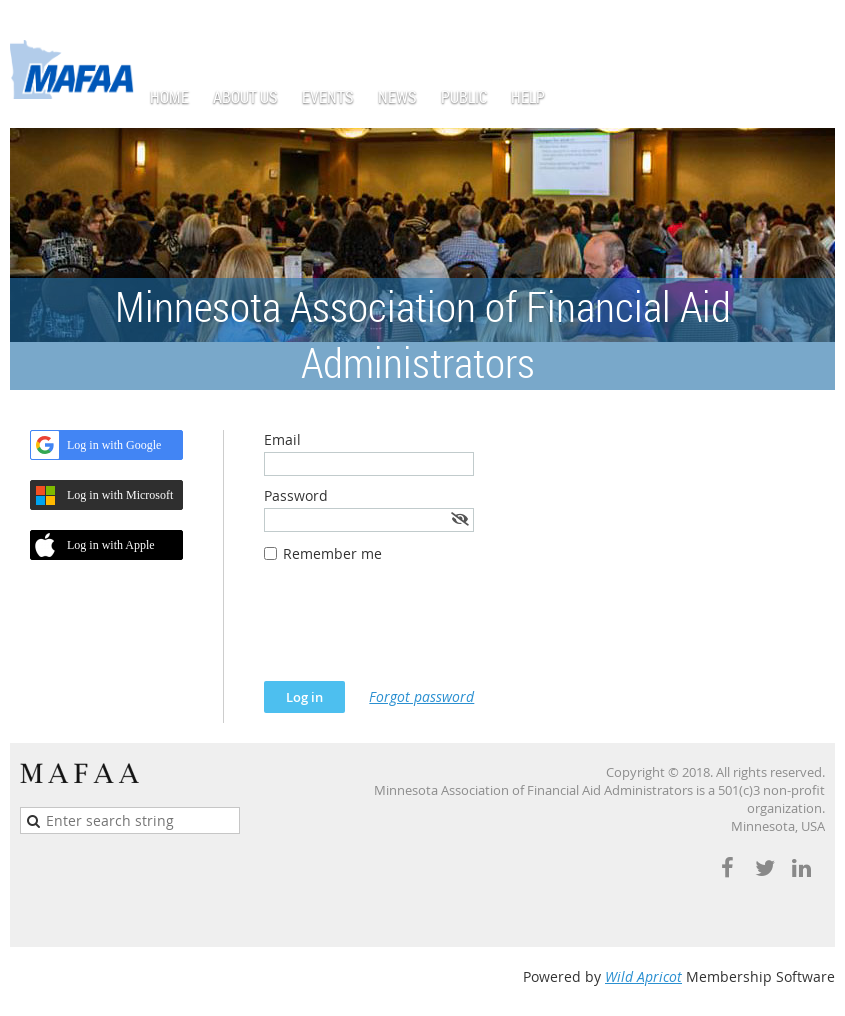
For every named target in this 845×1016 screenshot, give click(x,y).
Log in (815, 29)
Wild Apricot (643, 976)
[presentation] (416, 632)
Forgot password (421, 696)
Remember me (332, 553)
